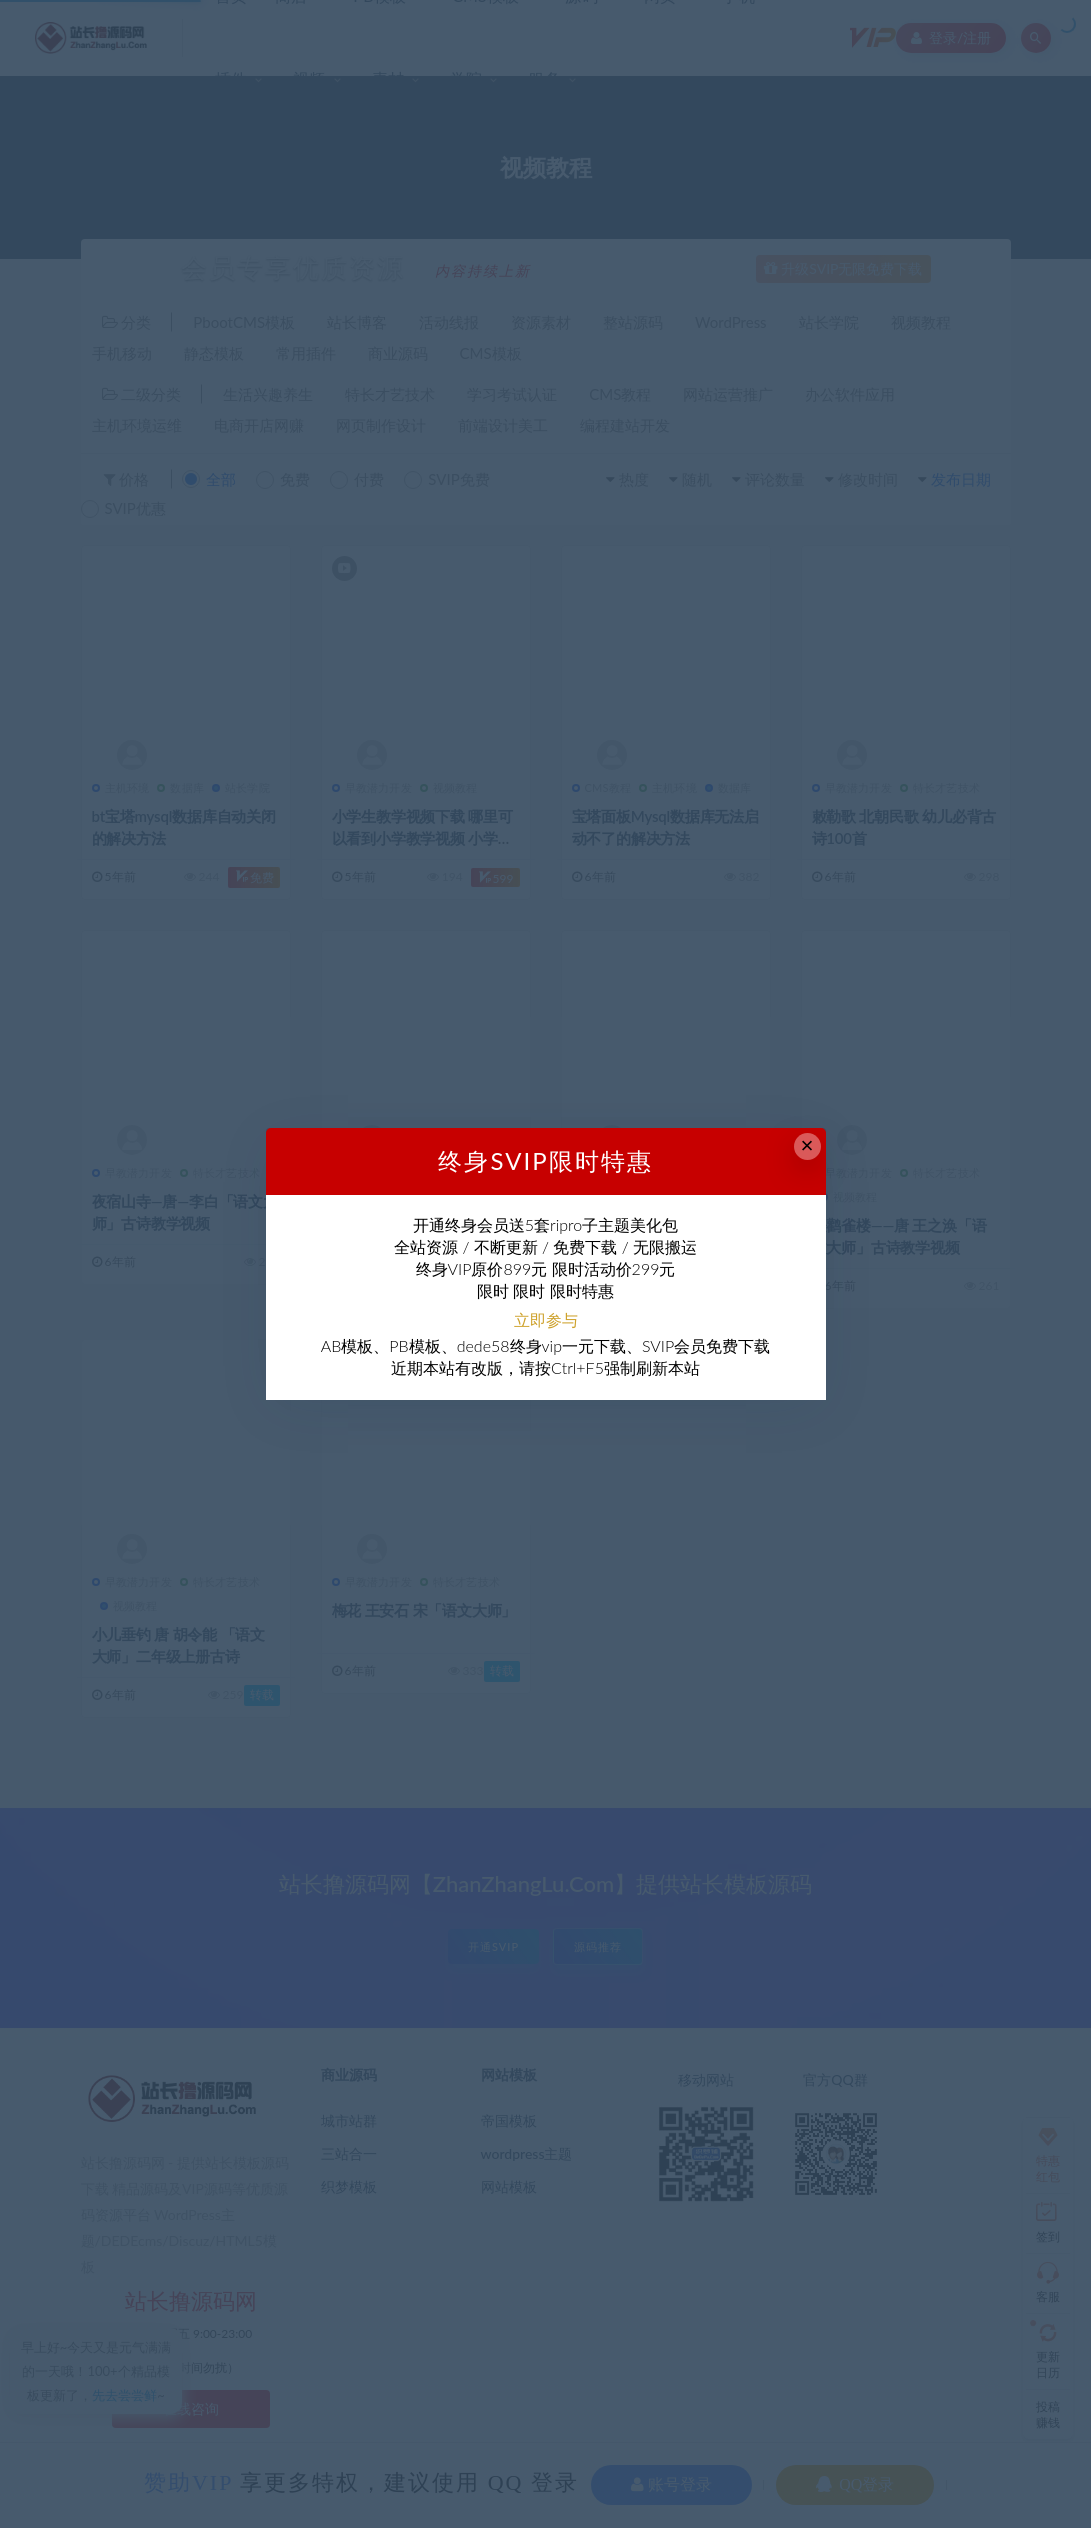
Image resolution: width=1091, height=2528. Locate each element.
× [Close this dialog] (807, 1145)
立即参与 (546, 1319)
